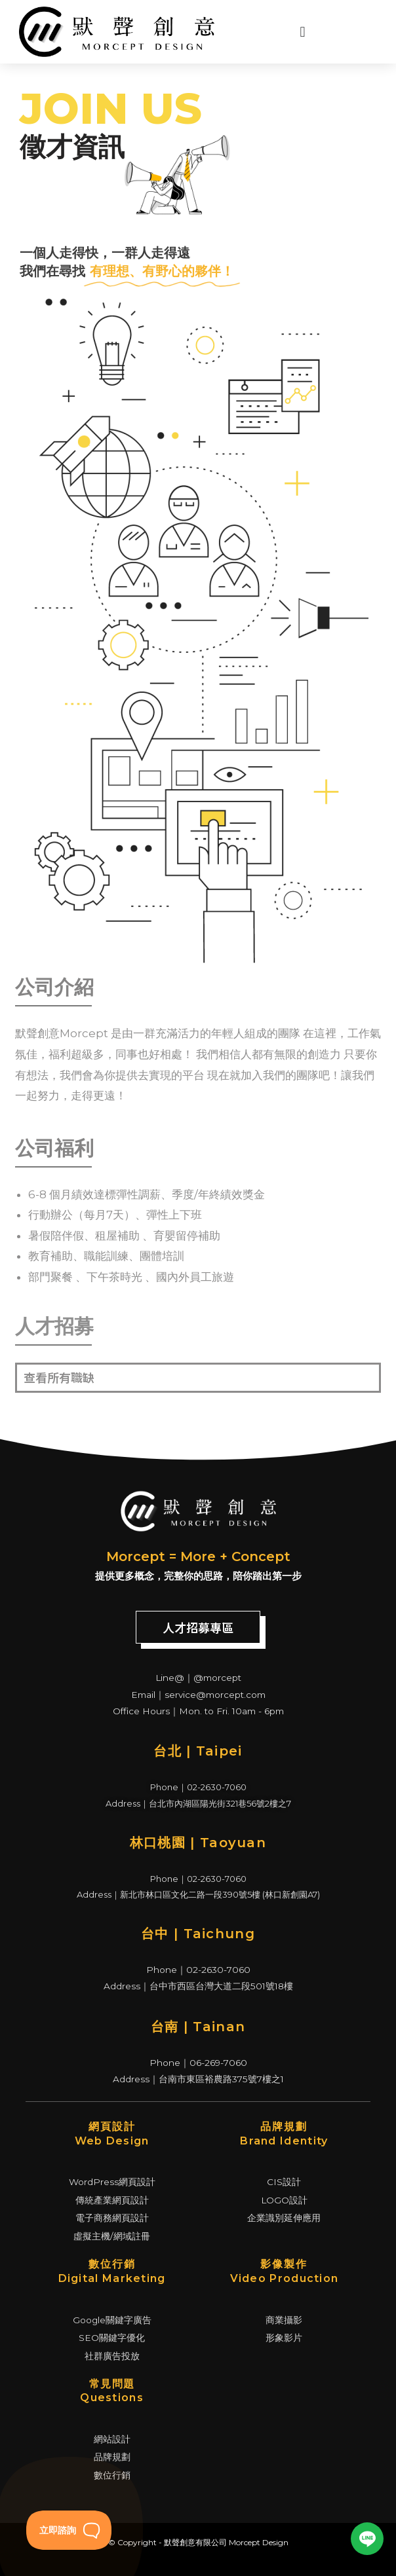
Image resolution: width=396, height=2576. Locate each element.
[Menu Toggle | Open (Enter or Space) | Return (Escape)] (293, 32)
